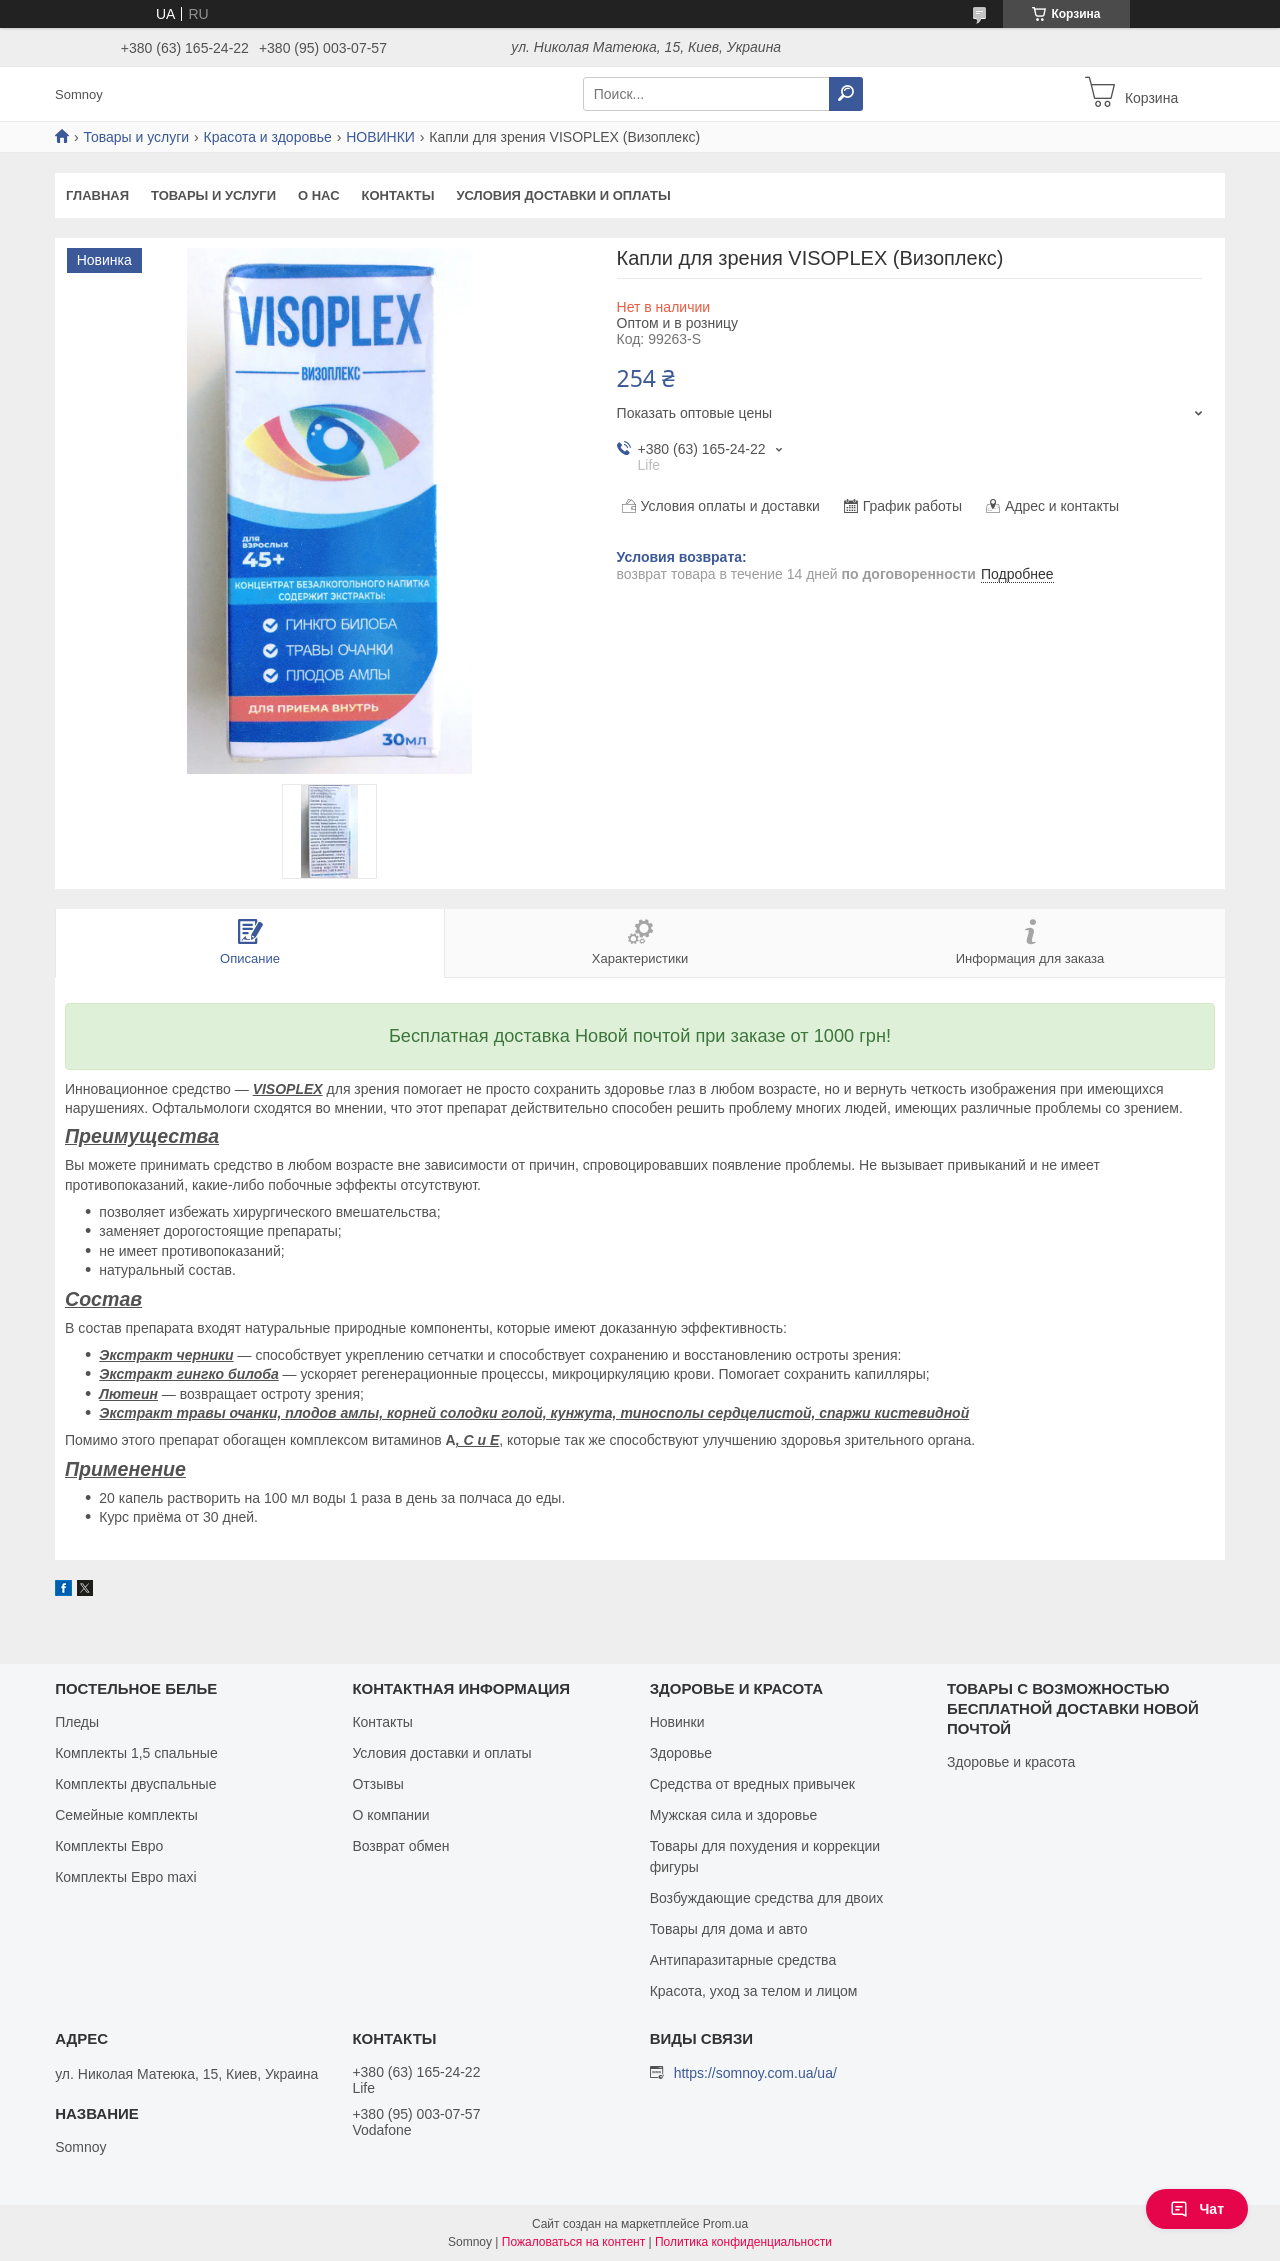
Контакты (398, 195)
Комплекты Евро (109, 1846)
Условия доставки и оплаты (563, 195)
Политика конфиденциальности (743, 2242)
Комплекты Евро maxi (126, 1877)
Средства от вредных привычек (752, 1784)
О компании (390, 1815)
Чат (1197, 2209)
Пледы (77, 1722)
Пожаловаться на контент (573, 2242)
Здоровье (681, 1753)
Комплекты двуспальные (135, 1784)
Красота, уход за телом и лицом (754, 1991)
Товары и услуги (136, 137)
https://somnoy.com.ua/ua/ (755, 2073)
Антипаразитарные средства (743, 1960)
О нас (319, 195)
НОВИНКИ (380, 137)
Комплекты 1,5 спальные (136, 1753)
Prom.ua (725, 2224)
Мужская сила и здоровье (734, 1815)
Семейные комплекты (126, 1815)
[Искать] (846, 94)
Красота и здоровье (268, 137)
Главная (97, 195)
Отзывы (377, 1784)
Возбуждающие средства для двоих (767, 1898)
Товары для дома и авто (729, 1929)
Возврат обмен (400, 1846)
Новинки (677, 1722)
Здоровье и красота (1011, 1762)
